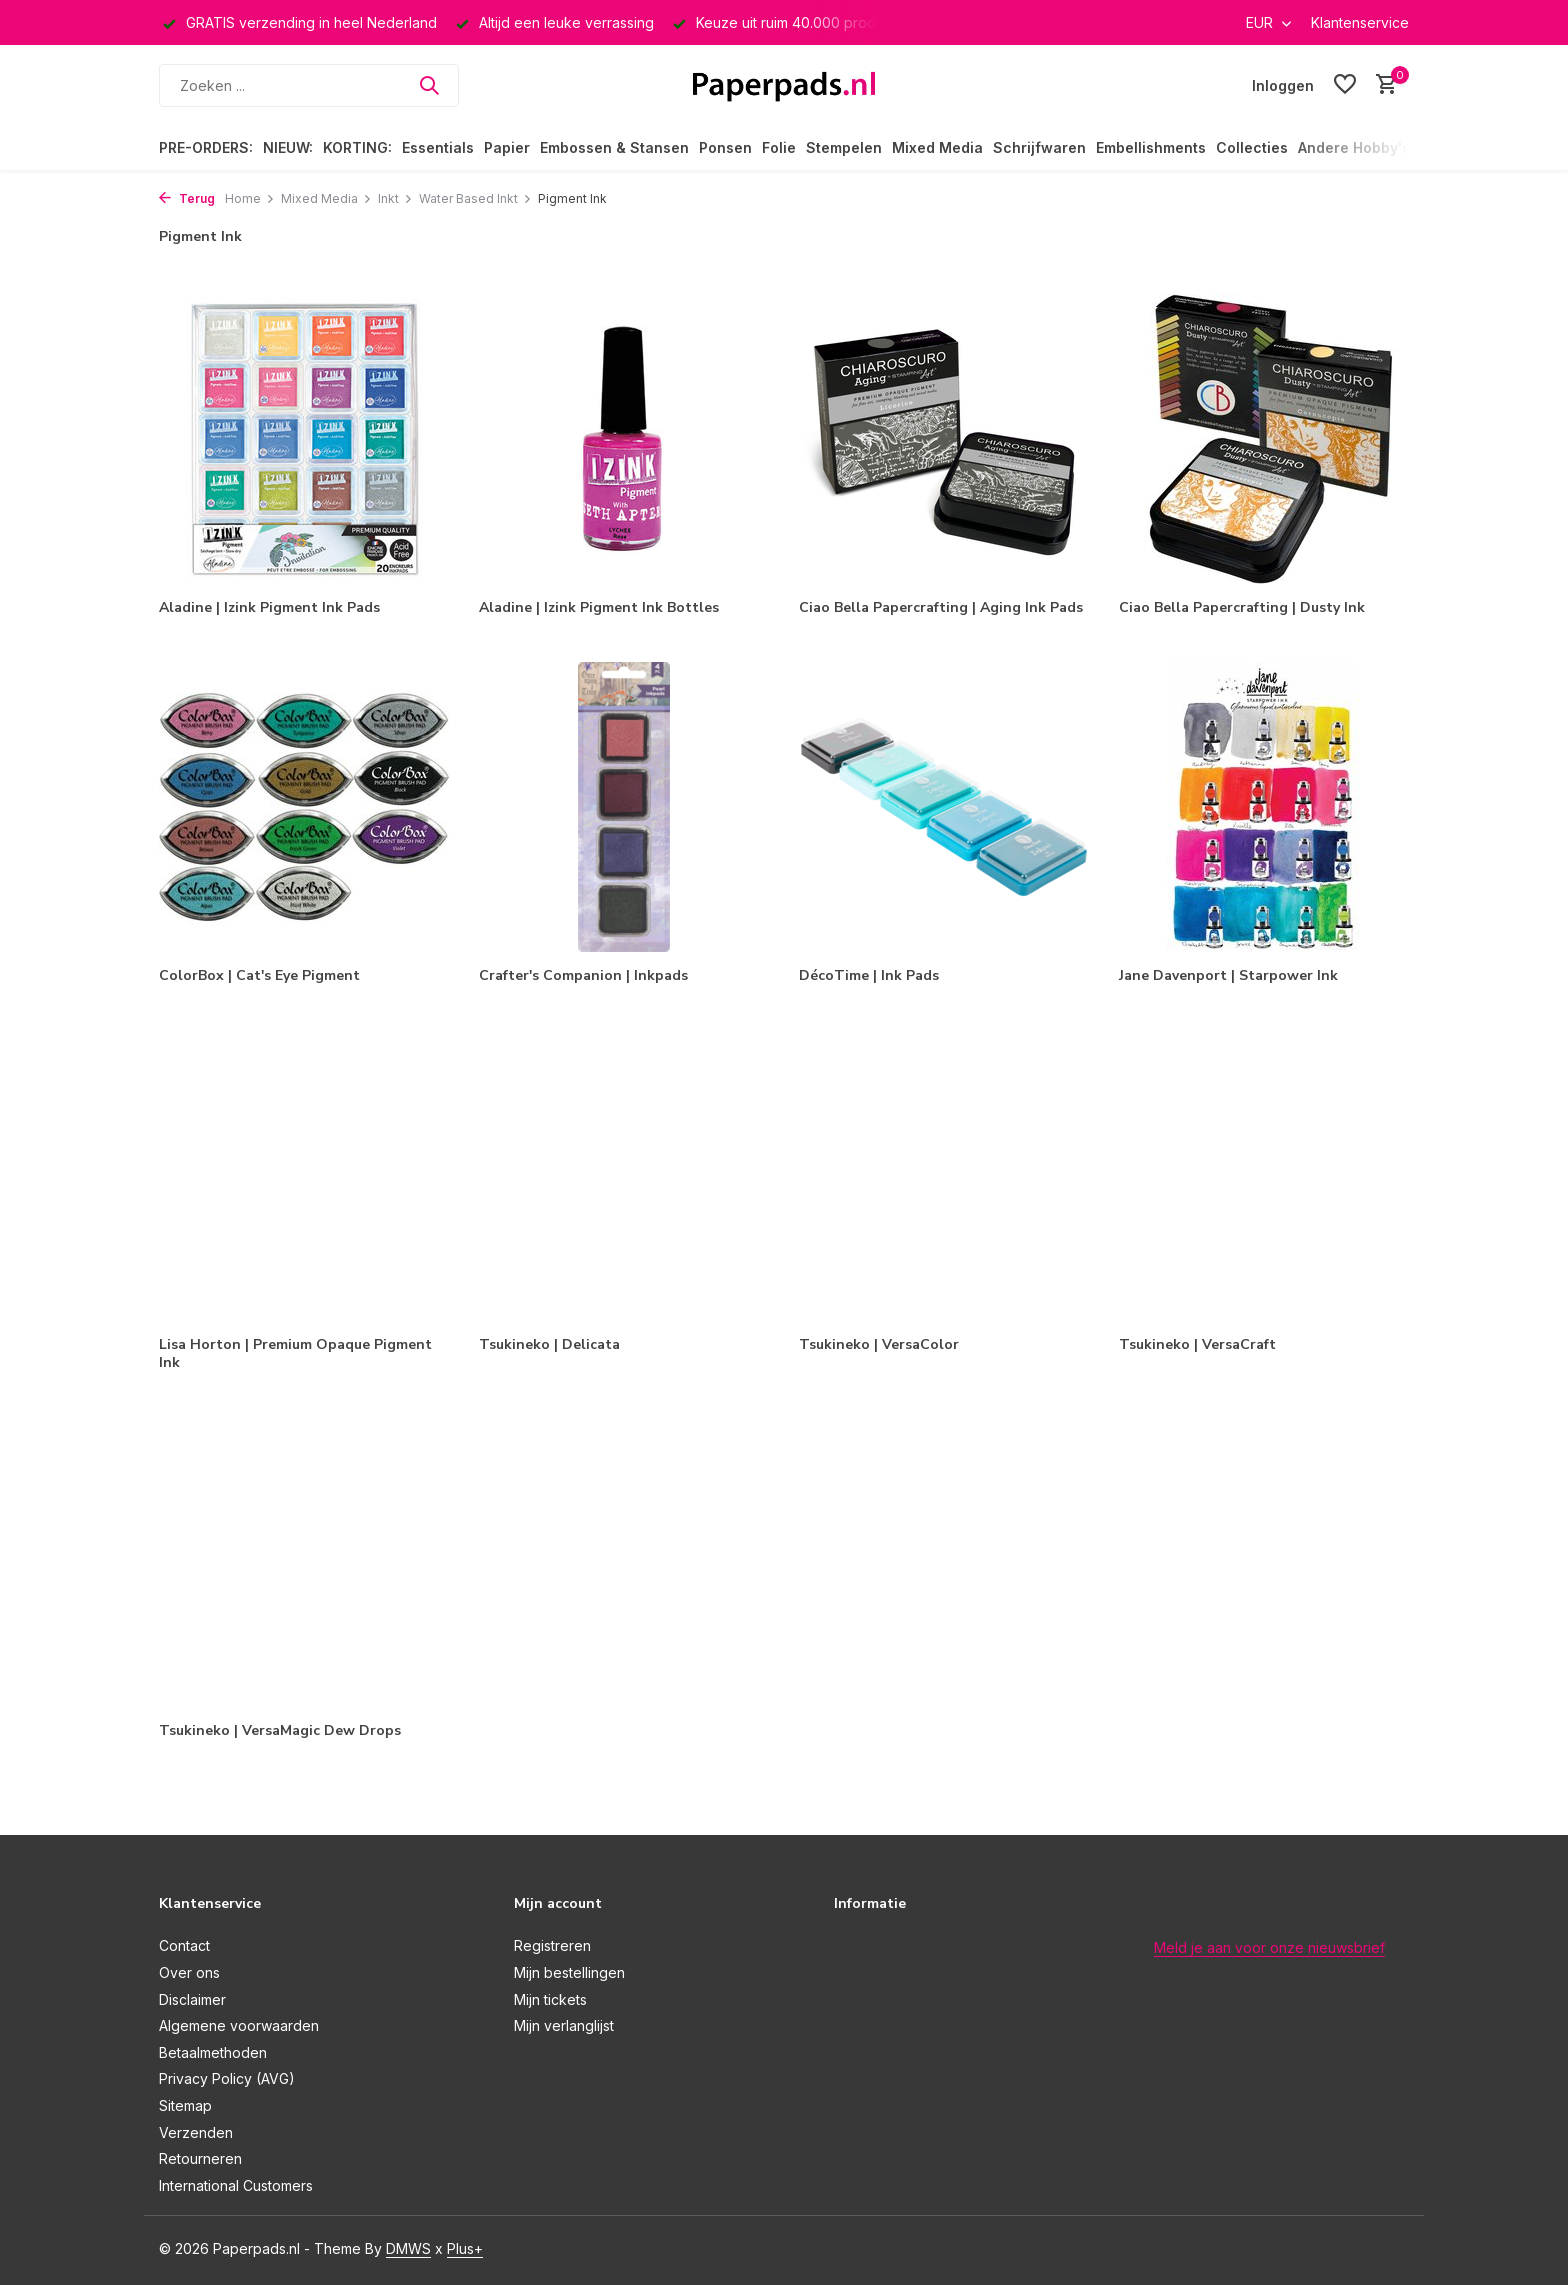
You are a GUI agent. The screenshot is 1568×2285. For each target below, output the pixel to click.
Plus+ (465, 2248)
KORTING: (357, 147)
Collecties (1252, 147)
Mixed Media (937, 147)
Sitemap (185, 2105)
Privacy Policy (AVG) (227, 2078)
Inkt (395, 198)
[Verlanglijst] (1345, 85)
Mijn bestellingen (569, 1972)
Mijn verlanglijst (564, 2025)
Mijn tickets (550, 1999)
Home (250, 198)
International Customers (236, 2185)
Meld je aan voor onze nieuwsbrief (1269, 1947)
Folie (779, 147)
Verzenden (196, 2132)
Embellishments (1151, 147)
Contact (184, 1945)
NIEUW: (288, 147)
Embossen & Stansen (614, 147)
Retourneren (200, 2158)
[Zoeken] (309, 85)
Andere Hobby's (1354, 147)
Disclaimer (192, 1999)
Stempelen (844, 147)
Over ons (189, 1972)
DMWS (408, 2248)
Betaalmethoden (213, 2052)
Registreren (552, 1945)
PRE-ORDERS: (206, 147)
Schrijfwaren (1039, 147)
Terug (187, 198)
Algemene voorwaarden (239, 2025)
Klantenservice (1360, 22)
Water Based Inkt (475, 198)
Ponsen (725, 147)
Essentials (438, 147)
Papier (507, 147)
